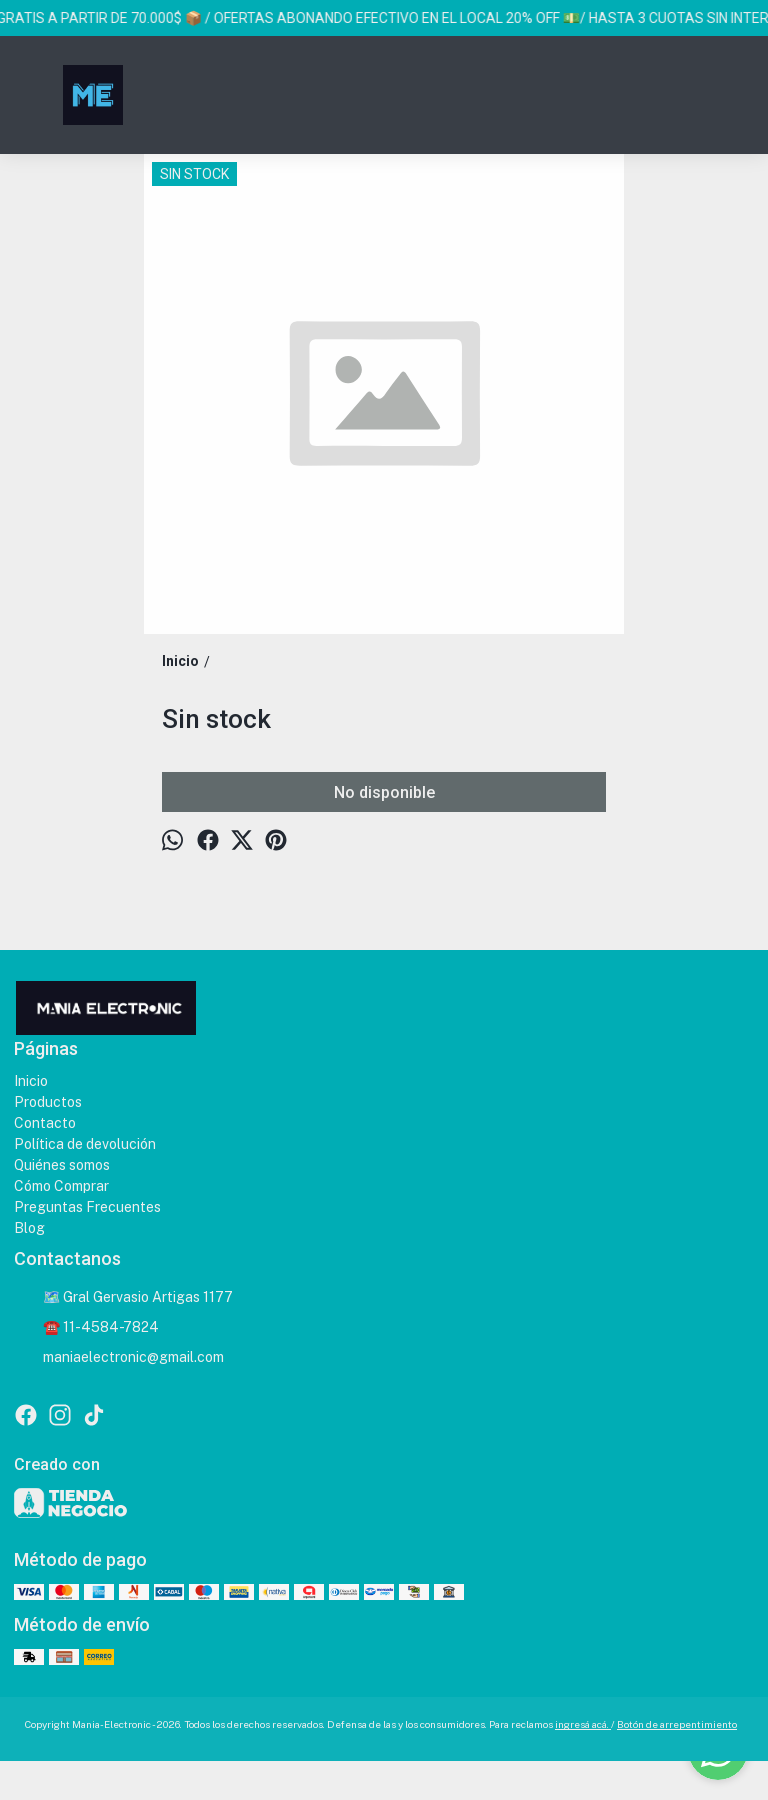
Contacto (45, 1123)
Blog (29, 1228)
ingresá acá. (583, 1724)
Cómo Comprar (61, 1186)
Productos (48, 1102)
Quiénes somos (62, 1165)
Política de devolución (85, 1144)
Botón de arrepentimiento (677, 1724)
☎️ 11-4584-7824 (86, 1328)
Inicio (31, 1081)
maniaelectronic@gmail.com (119, 1358)
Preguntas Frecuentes (87, 1207)
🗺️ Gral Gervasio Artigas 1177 (123, 1298)
